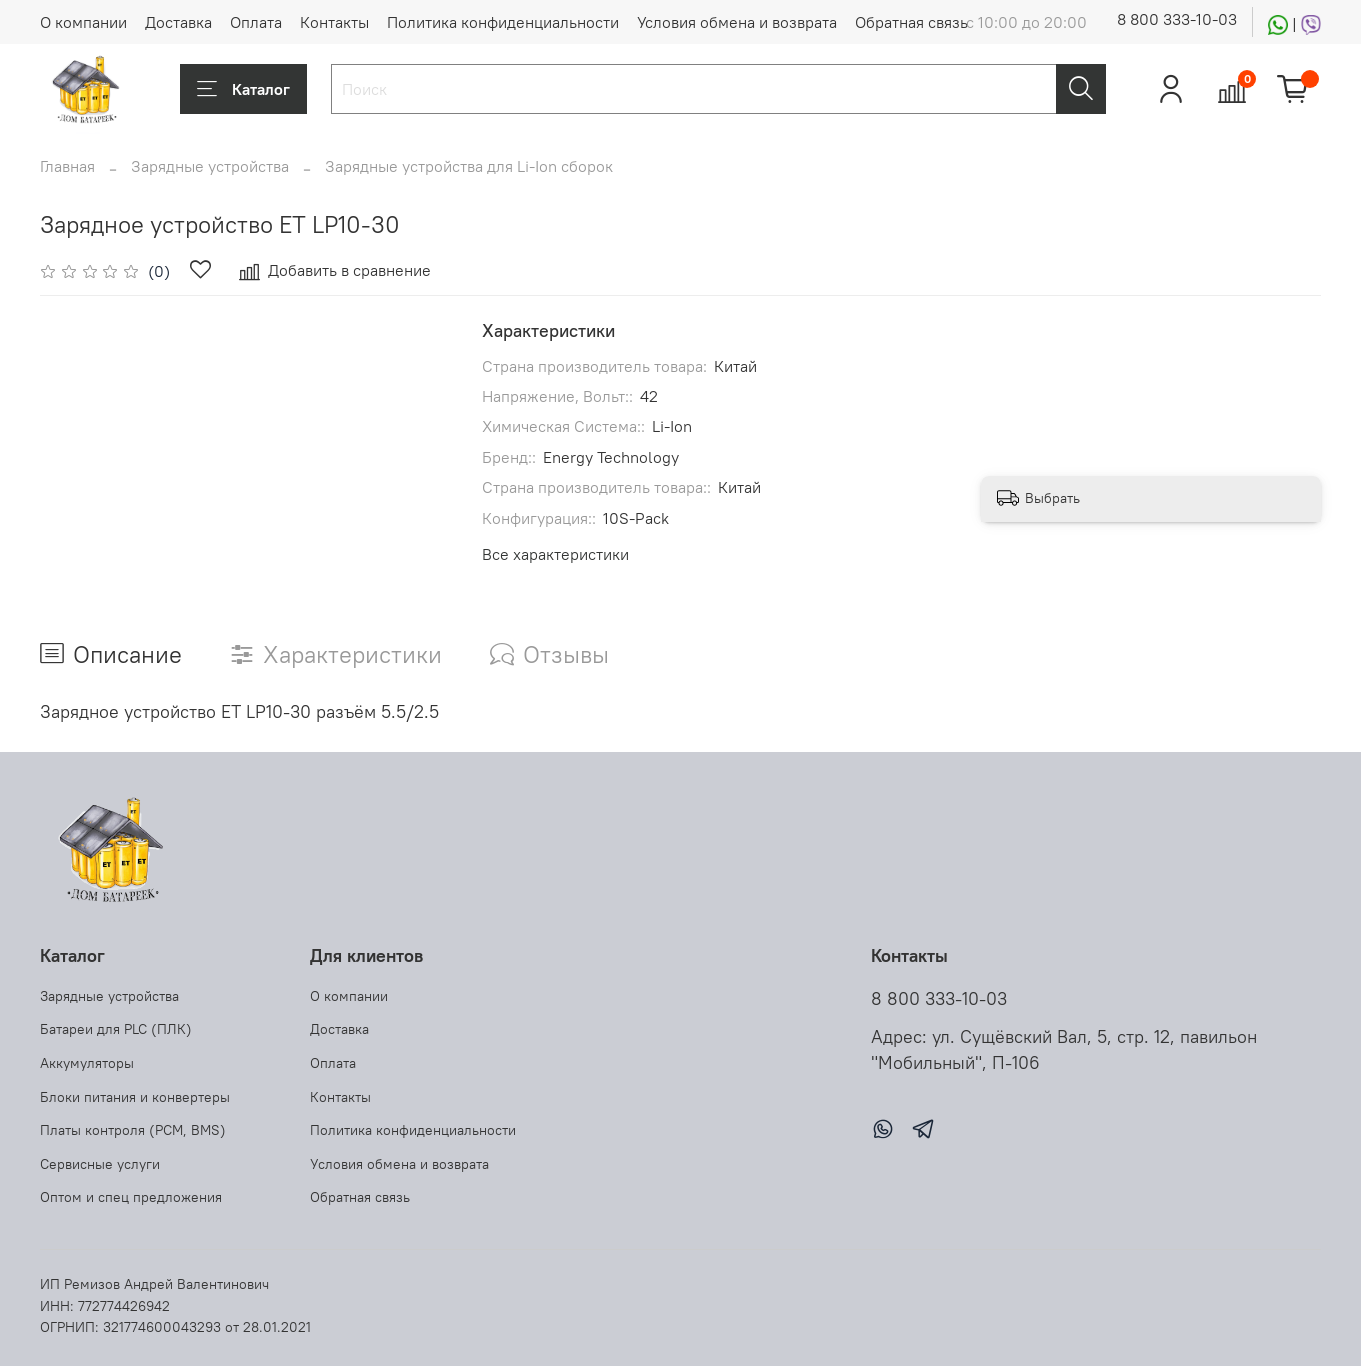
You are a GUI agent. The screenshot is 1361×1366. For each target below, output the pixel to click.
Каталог (243, 89)
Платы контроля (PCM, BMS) (133, 1130)
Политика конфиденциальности (503, 22)
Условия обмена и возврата (737, 22)
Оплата (256, 22)
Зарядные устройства (210, 166)
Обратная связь (911, 22)
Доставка (178, 22)
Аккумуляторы (87, 1063)
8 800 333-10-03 (1177, 19)
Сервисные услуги (100, 1164)
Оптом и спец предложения (131, 1197)
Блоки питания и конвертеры (135, 1097)
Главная (67, 166)
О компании (83, 22)
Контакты (334, 22)
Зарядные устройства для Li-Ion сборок (469, 166)
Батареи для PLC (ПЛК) (116, 1029)
